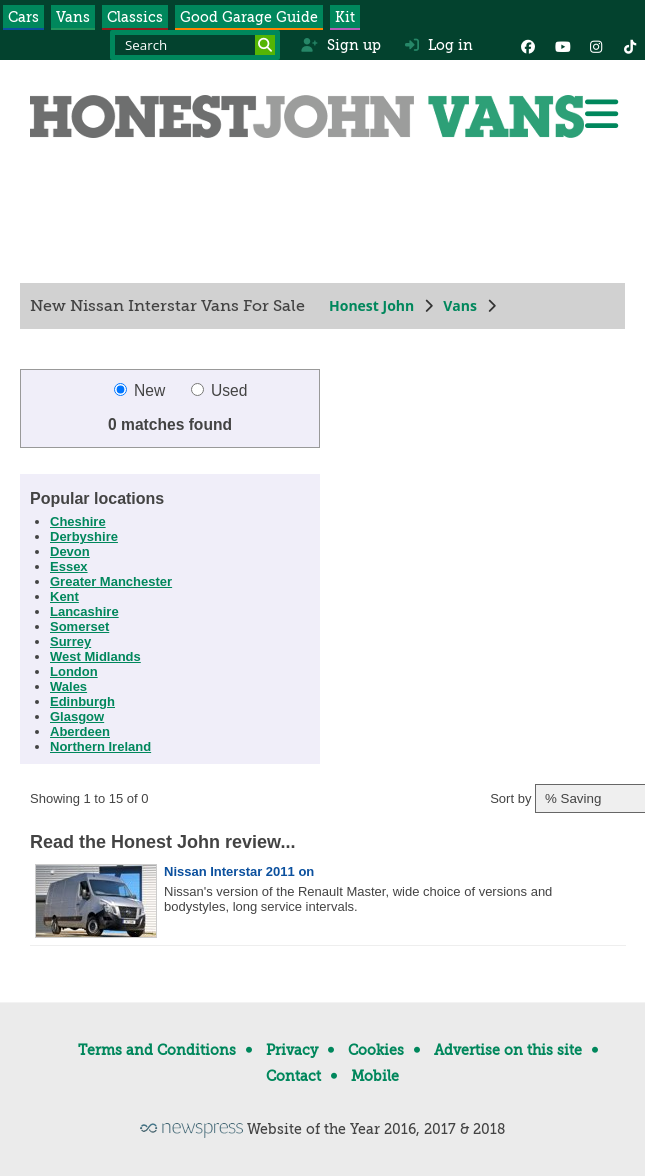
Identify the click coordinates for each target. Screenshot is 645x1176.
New (142, 390)
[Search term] (195, 45)
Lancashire (84, 611)
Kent (64, 596)
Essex (69, 566)
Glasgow (77, 716)
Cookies (376, 1050)
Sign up (340, 45)
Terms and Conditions (157, 1050)
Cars (23, 17)
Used (219, 390)
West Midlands (95, 656)
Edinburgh (82, 701)
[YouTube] (562, 45)
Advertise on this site (508, 1050)
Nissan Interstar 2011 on (239, 871)
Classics (135, 17)
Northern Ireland (100, 746)
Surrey (70, 641)
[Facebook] (528, 45)
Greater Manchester (111, 581)
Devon (70, 551)
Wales (68, 686)
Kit (345, 17)
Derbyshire (84, 536)
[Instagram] (596, 45)
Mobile (375, 1076)
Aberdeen (80, 731)
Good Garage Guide (249, 17)
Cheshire (78, 521)
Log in (439, 45)
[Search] (265, 45)
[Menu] (601, 114)
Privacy (292, 1050)
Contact (293, 1076)
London (74, 671)
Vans (73, 17)
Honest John (371, 305)
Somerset (79, 626)
